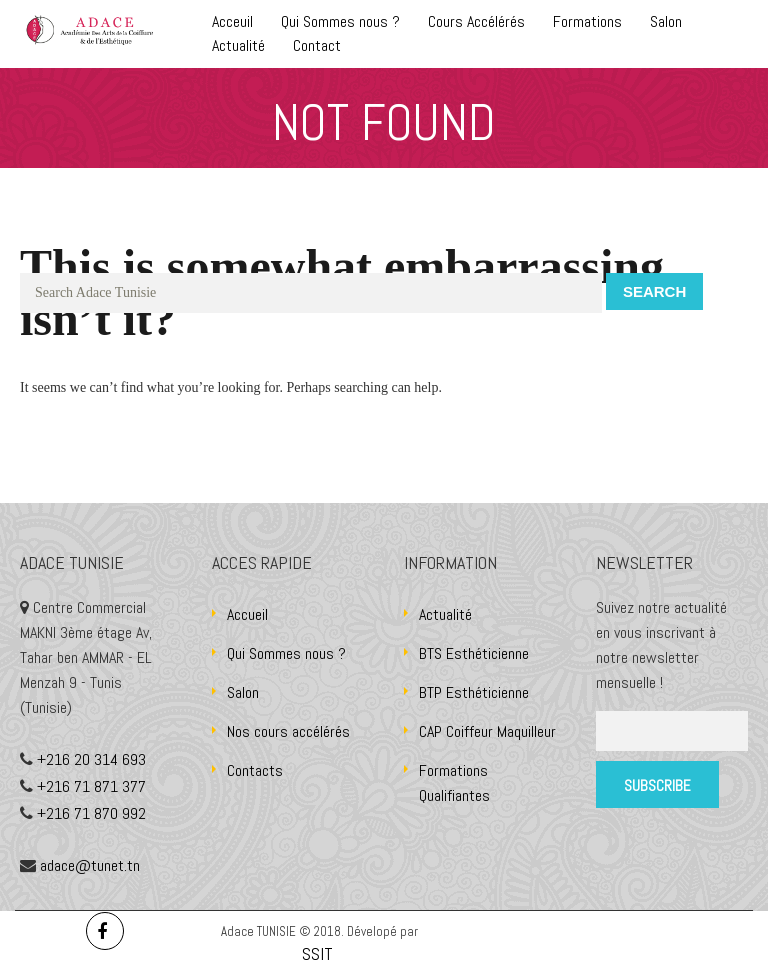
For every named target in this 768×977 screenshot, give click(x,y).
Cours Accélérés (476, 21)
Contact (317, 45)
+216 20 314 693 (91, 759)
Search (654, 291)
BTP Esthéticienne (474, 692)
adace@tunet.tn (90, 865)
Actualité (238, 45)
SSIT (319, 953)
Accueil (247, 614)
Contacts (255, 770)
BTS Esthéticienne (474, 653)
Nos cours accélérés (288, 731)
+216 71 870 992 (91, 813)
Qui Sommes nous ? (340, 21)
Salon (666, 21)
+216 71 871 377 (91, 786)
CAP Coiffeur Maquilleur (487, 731)
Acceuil (232, 21)
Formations (587, 21)
